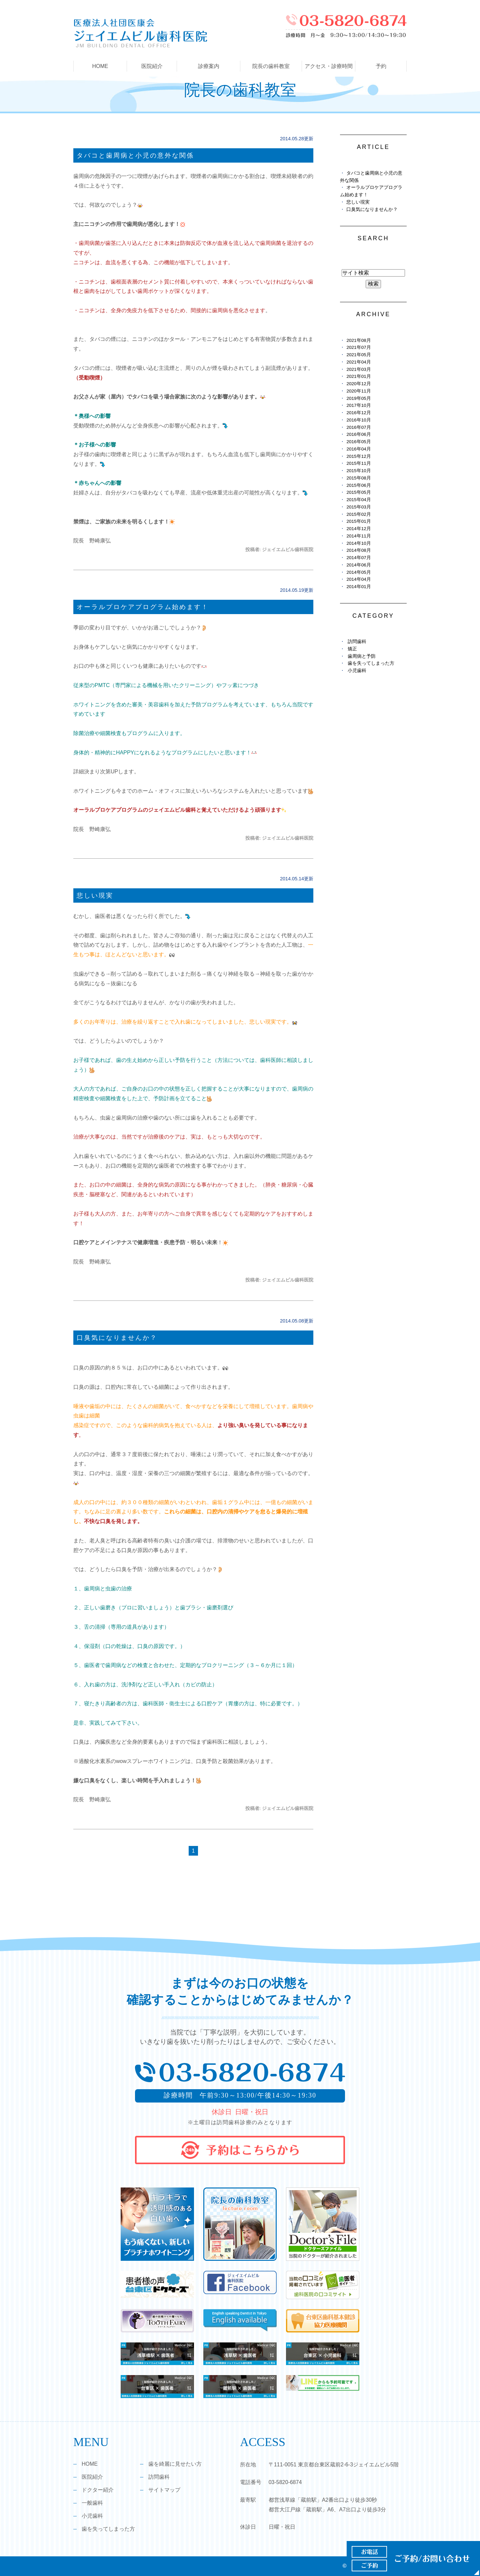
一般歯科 (92, 2503)
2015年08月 (358, 477)
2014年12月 (358, 528)
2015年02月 (358, 514)
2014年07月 (358, 557)
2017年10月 (358, 405)
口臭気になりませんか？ (117, 1337)
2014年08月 (358, 550)
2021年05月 (358, 354)
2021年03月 (358, 369)
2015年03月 (358, 506)
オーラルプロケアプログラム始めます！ (143, 606)
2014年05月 (358, 572)
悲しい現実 (95, 895)
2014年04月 (358, 579)
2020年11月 (358, 391)
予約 (381, 66)
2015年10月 (358, 470)
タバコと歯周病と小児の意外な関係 (135, 155)
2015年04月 (358, 499)
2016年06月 (358, 434)
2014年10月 (358, 543)
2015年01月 (358, 521)
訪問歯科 (357, 641)
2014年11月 (358, 535)
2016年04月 (358, 448)
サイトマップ (164, 2490)
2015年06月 (358, 485)
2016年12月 (358, 412)
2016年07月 (358, 427)
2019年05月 (358, 398)
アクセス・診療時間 (329, 66)
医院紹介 (92, 2477)
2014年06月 (358, 564)
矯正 (352, 648)
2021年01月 (358, 376)
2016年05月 (358, 441)
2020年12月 (358, 383)
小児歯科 (357, 670)
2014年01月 (358, 586)
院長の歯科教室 (271, 66)
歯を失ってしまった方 (371, 663)
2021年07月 (358, 347)
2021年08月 (358, 340)
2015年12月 (358, 456)
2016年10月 (358, 420)
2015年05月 (358, 492)
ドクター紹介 (98, 2490)
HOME (100, 66)
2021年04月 (358, 362)
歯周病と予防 (362, 656)
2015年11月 (358, 463)
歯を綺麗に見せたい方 (175, 2464)
